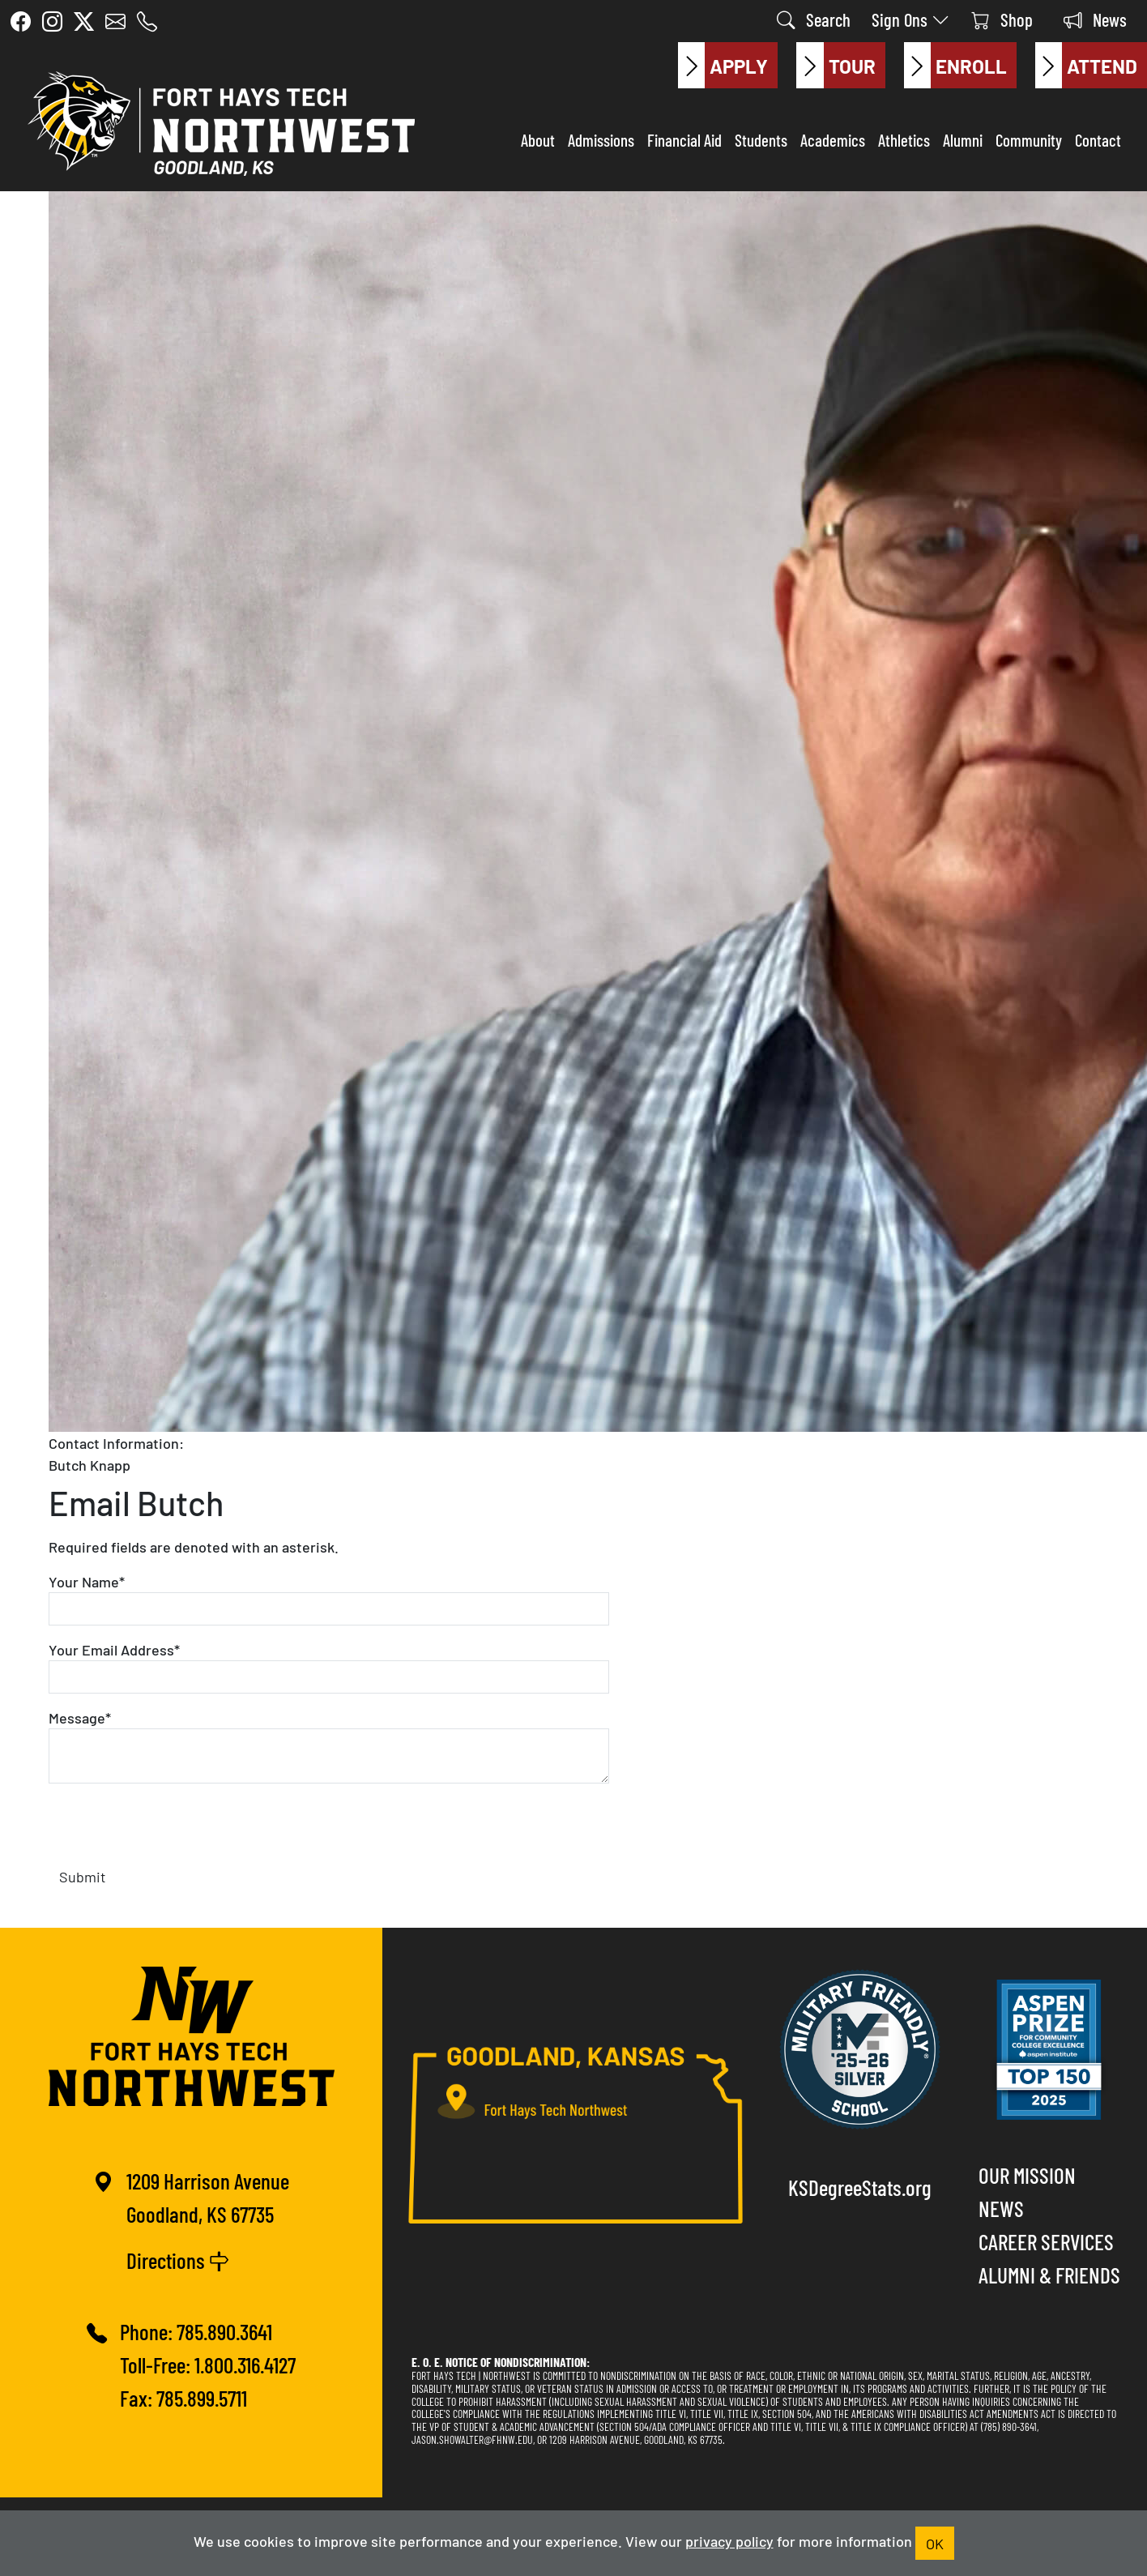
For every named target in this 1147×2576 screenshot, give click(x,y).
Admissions (601, 139)
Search (814, 19)
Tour (835, 65)
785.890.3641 (224, 2331)
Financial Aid (684, 139)
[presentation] (172, 1828)
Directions (177, 2259)
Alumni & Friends (1049, 2274)
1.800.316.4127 (245, 2364)
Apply (723, 65)
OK (935, 2543)
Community (1029, 139)
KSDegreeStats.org (860, 2186)
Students (761, 139)
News (1095, 19)
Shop (1002, 19)
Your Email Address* (114, 1649)
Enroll (955, 65)
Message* (80, 1717)
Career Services (1046, 2241)
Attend (1086, 65)
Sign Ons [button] (911, 19)
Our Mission (1027, 2174)
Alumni (963, 139)
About (538, 139)
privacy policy (729, 2540)
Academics (832, 139)
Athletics (904, 139)
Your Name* (87, 1581)
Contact (1098, 139)
